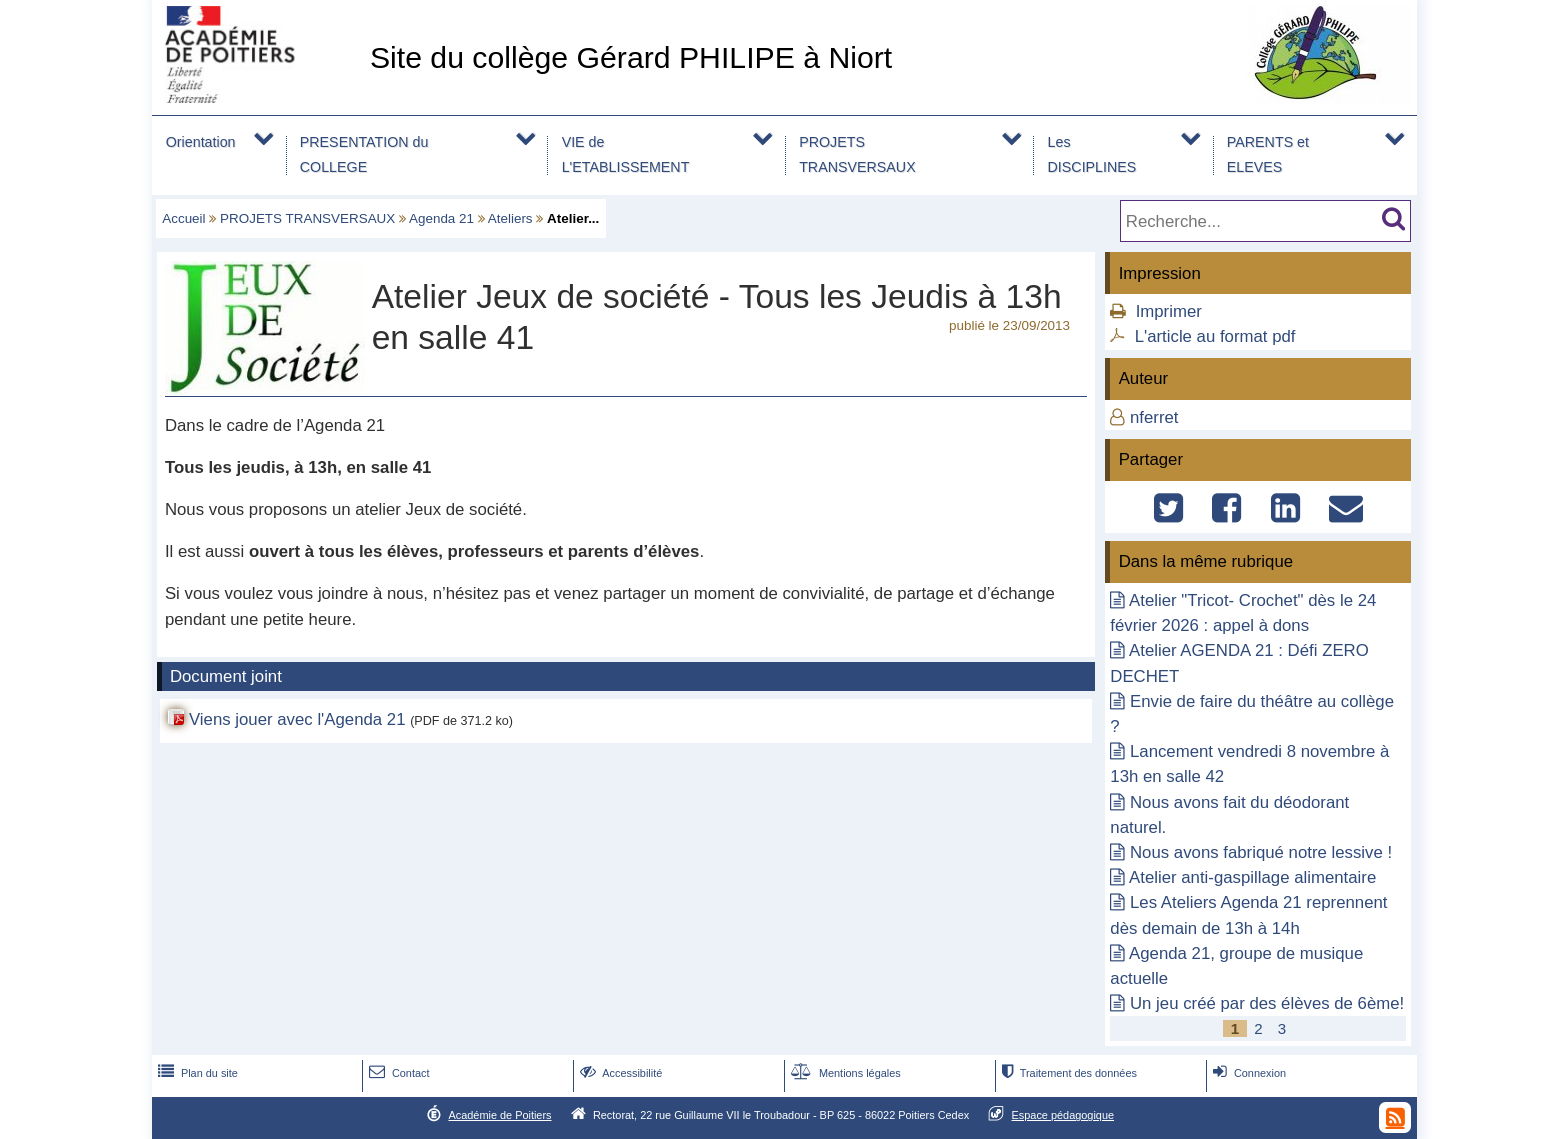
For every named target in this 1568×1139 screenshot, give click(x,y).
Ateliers (510, 218)
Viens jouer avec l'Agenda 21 (297, 719)
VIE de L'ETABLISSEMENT (626, 154)
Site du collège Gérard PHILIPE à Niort (631, 57)
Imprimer (1169, 311)
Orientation (201, 142)
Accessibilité (619, 1073)
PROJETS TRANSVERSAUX (857, 154)
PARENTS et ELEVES (1268, 154)
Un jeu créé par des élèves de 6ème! (1267, 1003)
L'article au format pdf (1215, 336)
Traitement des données (1067, 1073)
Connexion (1247, 1073)
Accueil (183, 218)
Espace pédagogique (1063, 1115)
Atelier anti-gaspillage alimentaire (1252, 877)
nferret (1154, 417)
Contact (397, 1073)
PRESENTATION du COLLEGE (364, 154)
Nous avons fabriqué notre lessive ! (1261, 852)
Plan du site (196, 1073)
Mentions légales (844, 1073)
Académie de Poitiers (499, 1115)
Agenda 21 (441, 218)
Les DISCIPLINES (1092, 154)
